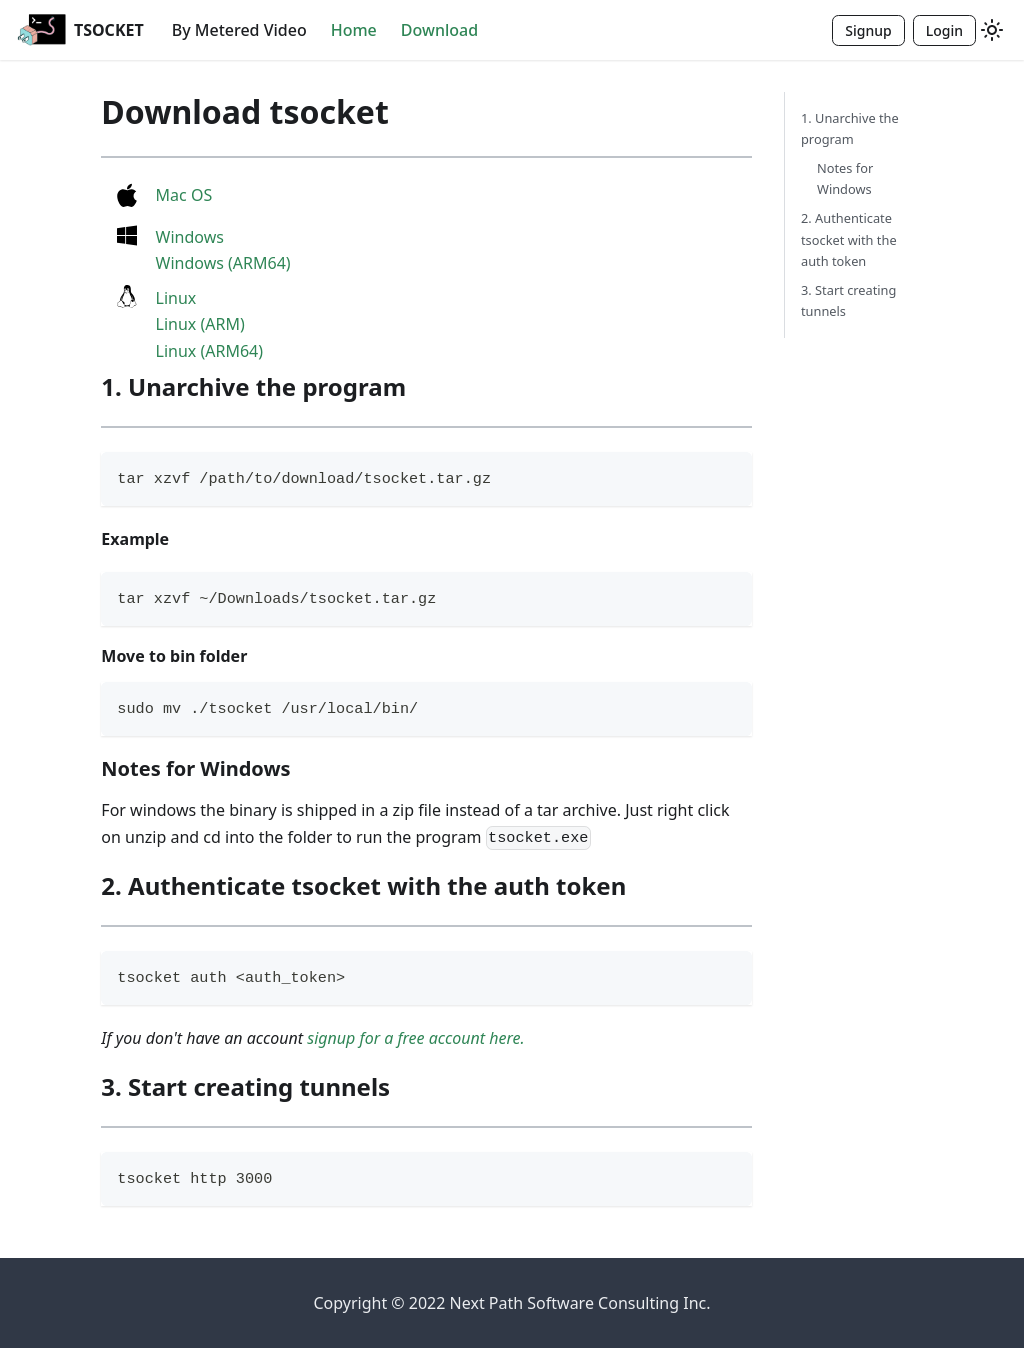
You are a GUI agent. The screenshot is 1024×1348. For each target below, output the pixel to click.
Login (944, 30)
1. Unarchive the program (850, 128)
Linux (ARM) (200, 324)
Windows (190, 237)
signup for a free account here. (415, 1038)
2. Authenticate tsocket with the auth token (849, 239)
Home (354, 30)
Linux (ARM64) (210, 351)
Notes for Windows (845, 178)
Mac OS (184, 195)
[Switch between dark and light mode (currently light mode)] (992, 30)
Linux (176, 298)
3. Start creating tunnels (848, 300)
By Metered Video (239, 30)
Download (439, 30)
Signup (868, 30)
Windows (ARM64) (223, 263)
